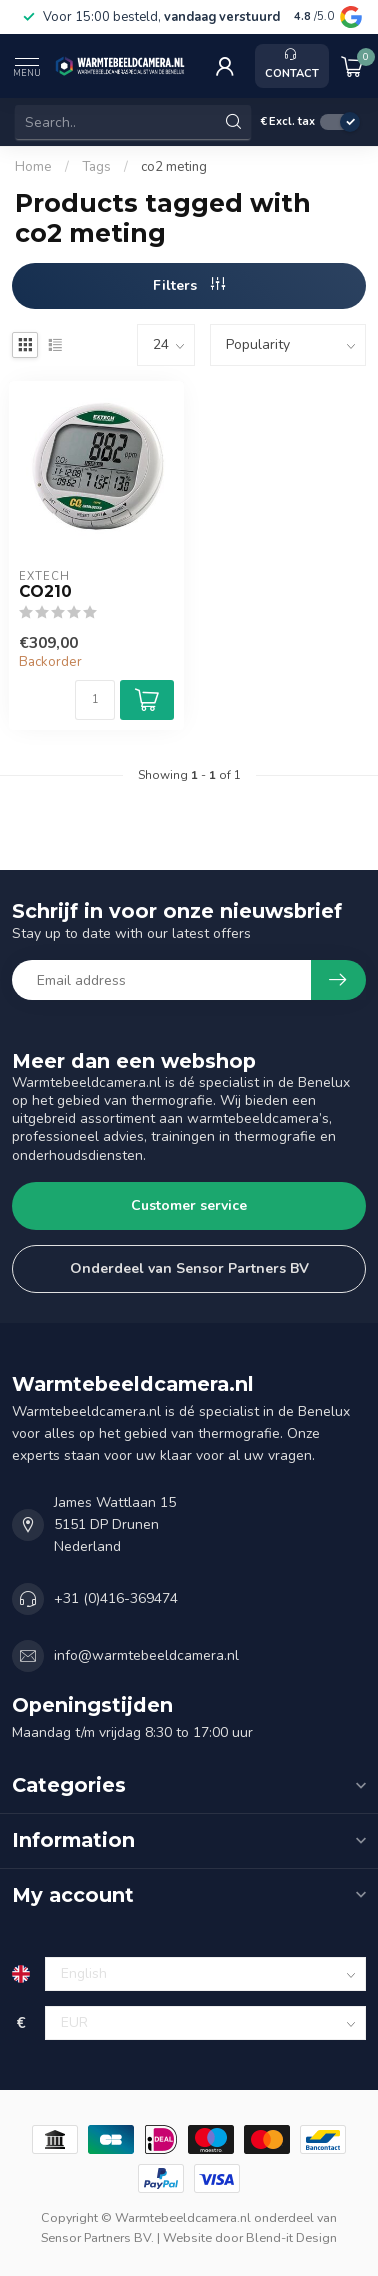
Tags (96, 167)
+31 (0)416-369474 (116, 1598)
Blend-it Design (291, 2237)
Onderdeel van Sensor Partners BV (189, 1268)
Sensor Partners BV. (97, 2237)
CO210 (45, 592)
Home (33, 167)
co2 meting (174, 167)
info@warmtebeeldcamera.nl (146, 1655)
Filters (189, 285)
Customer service (189, 1205)
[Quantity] (95, 700)
